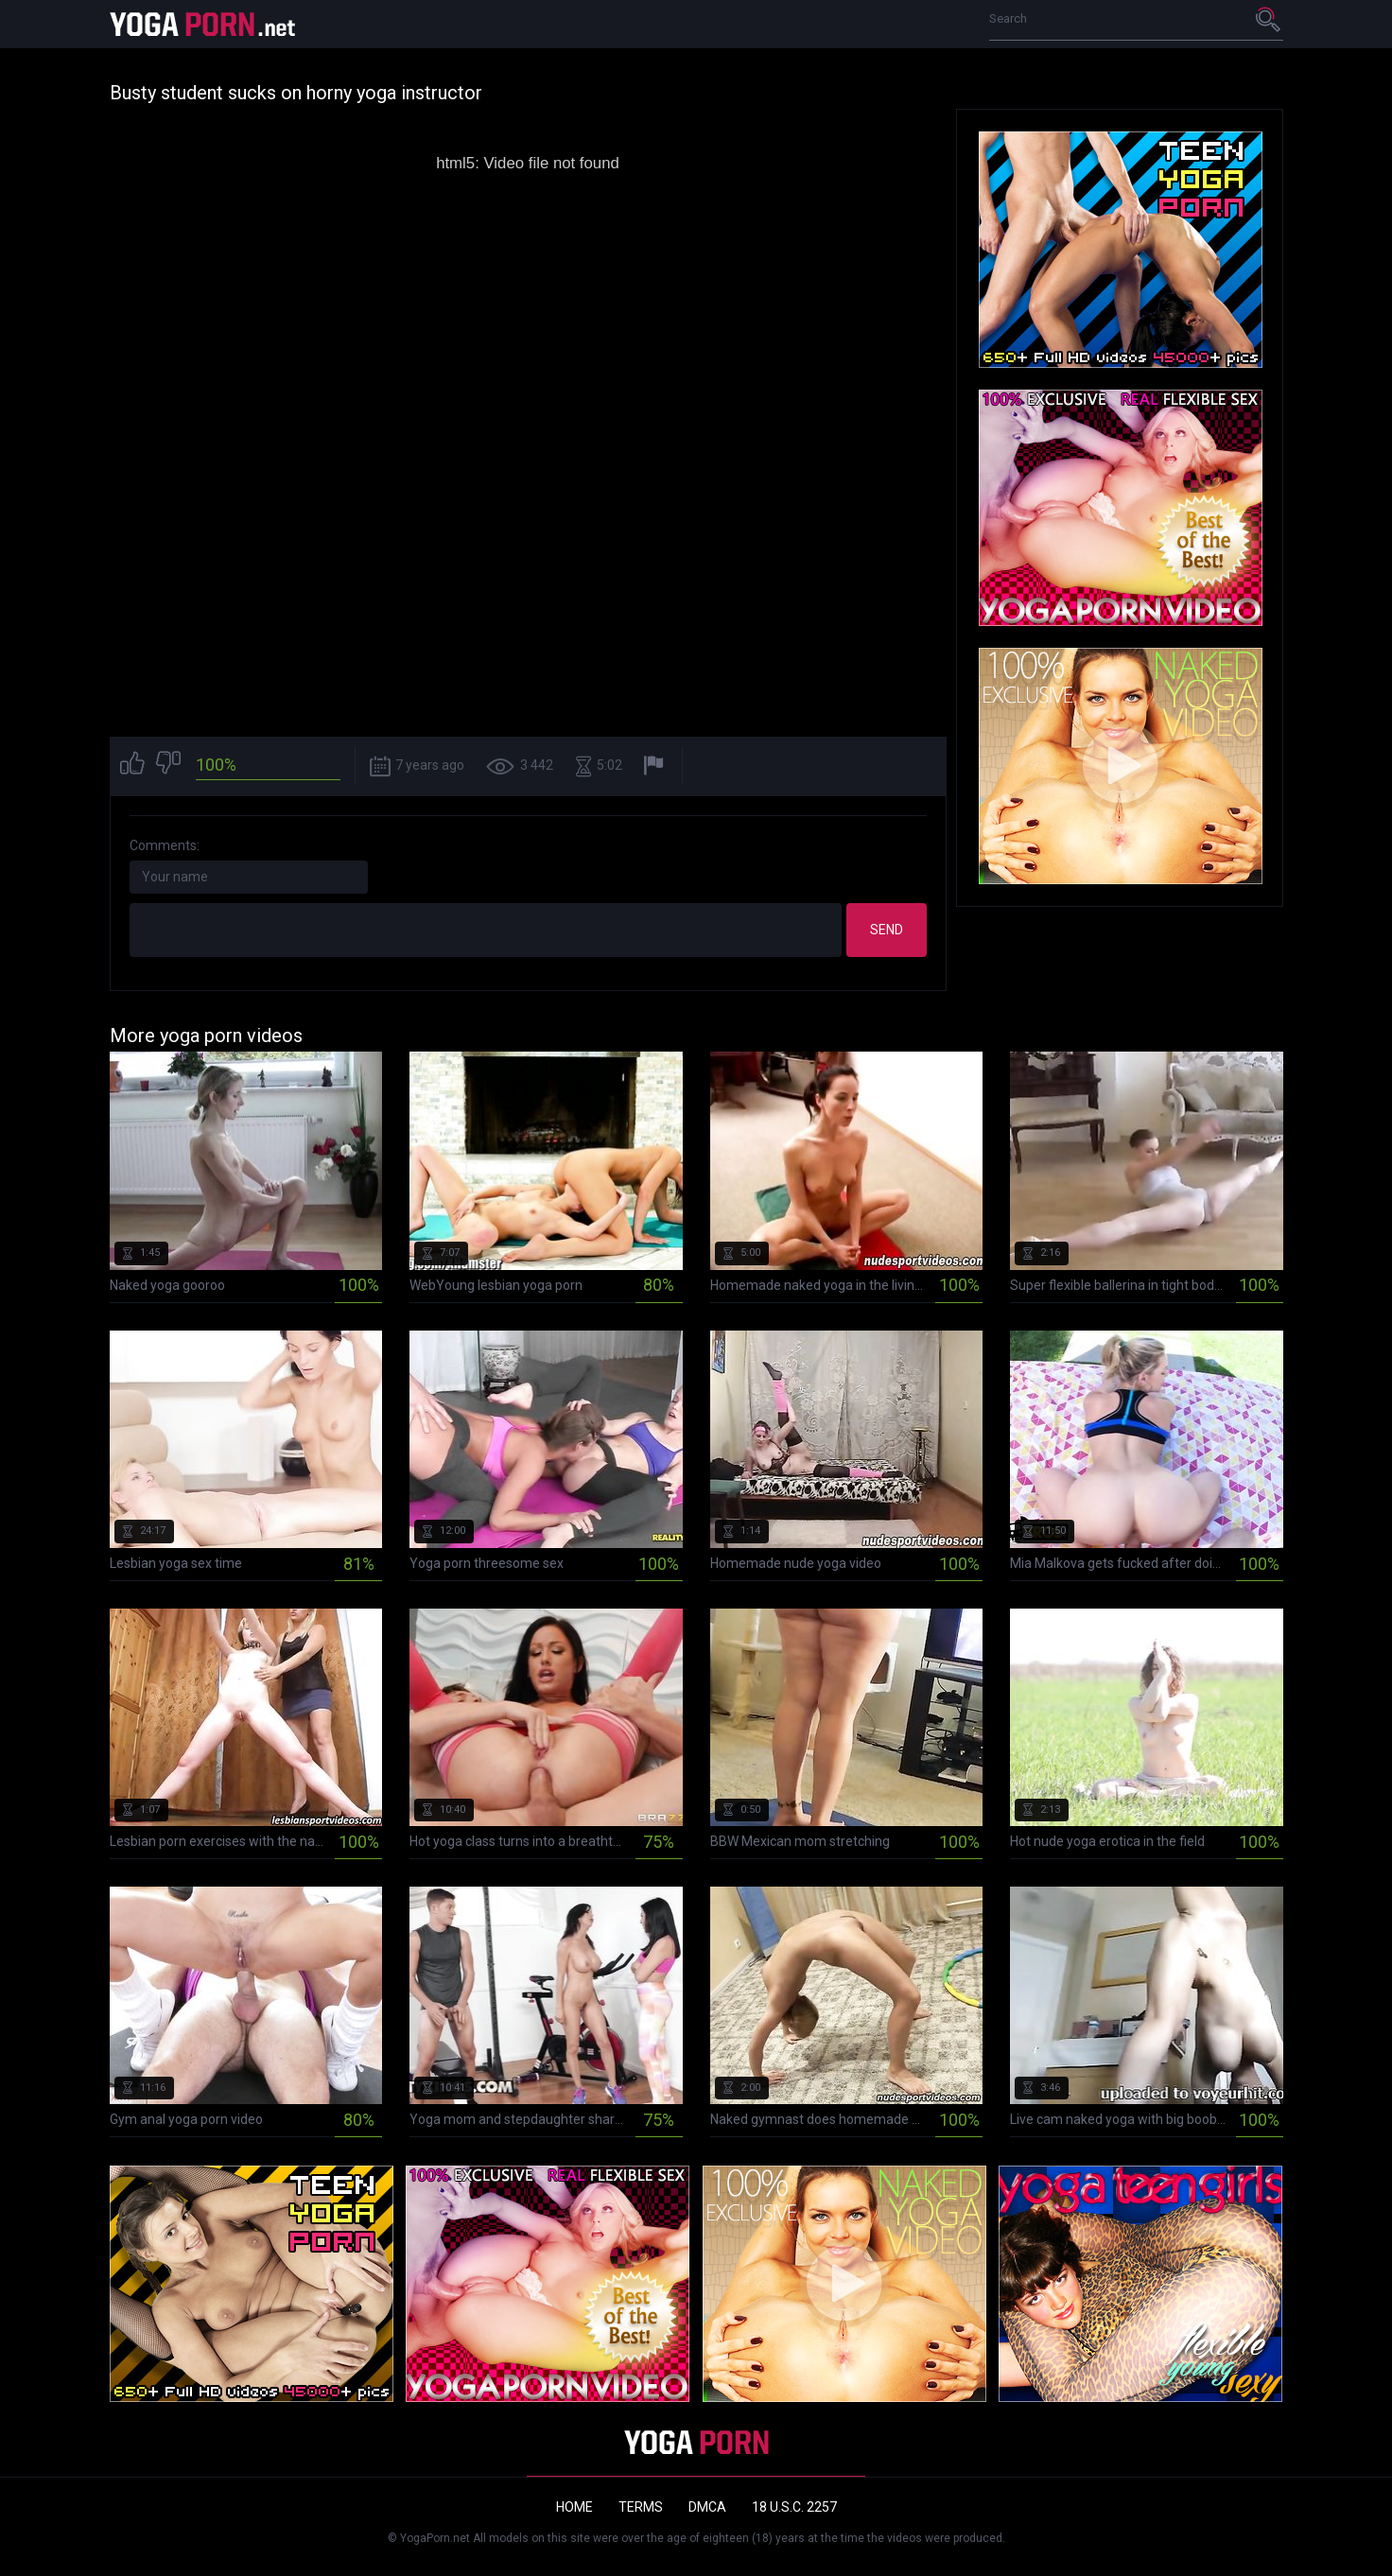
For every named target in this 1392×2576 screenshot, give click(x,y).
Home (574, 2507)
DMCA (707, 2507)
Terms (640, 2507)
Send (886, 929)
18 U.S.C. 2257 (794, 2507)
